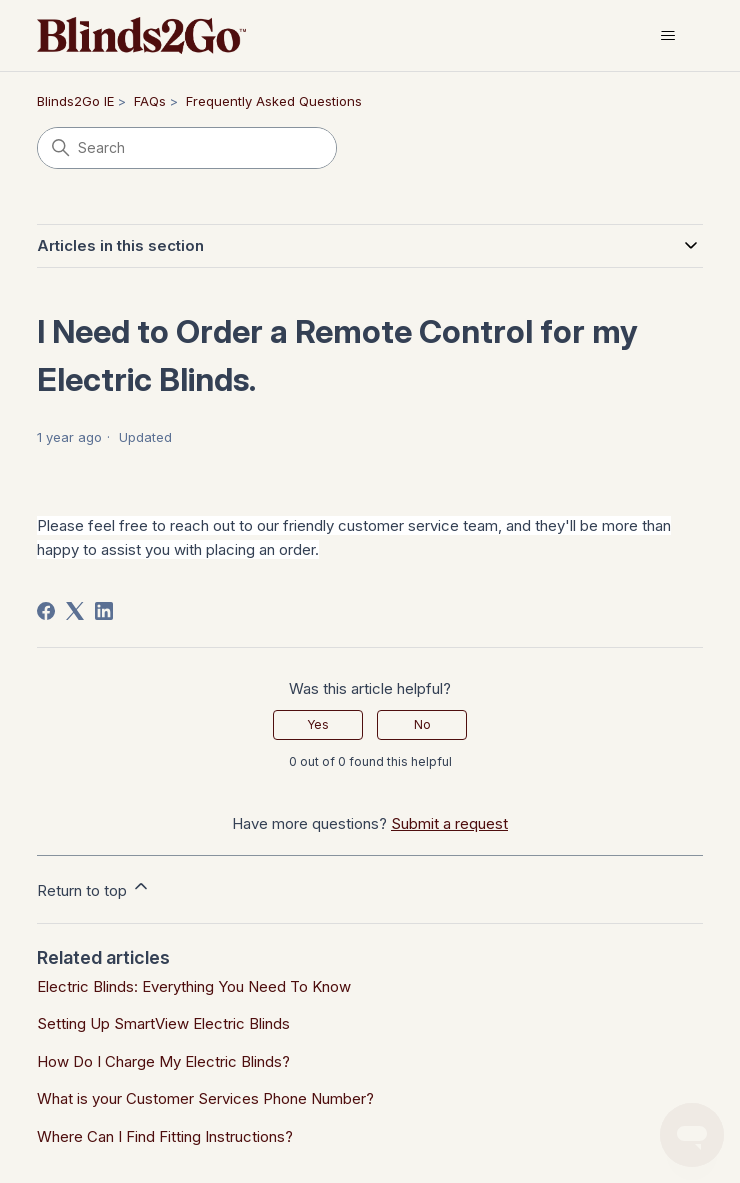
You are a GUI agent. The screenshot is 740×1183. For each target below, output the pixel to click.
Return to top (94, 888)
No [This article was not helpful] (422, 724)
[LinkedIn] (104, 611)
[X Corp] (75, 611)
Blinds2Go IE (75, 101)
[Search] (187, 148)
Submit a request (449, 823)
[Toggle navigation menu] (667, 36)
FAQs (150, 101)
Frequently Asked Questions (274, 101)
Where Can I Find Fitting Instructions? (165, 1136)
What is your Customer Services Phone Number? (205, 1098)
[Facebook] (46, 611)
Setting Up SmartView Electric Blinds (163, 1023)
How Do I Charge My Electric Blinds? (163, 1061)
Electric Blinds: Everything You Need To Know (194, 986)
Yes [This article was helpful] (318, 724)
